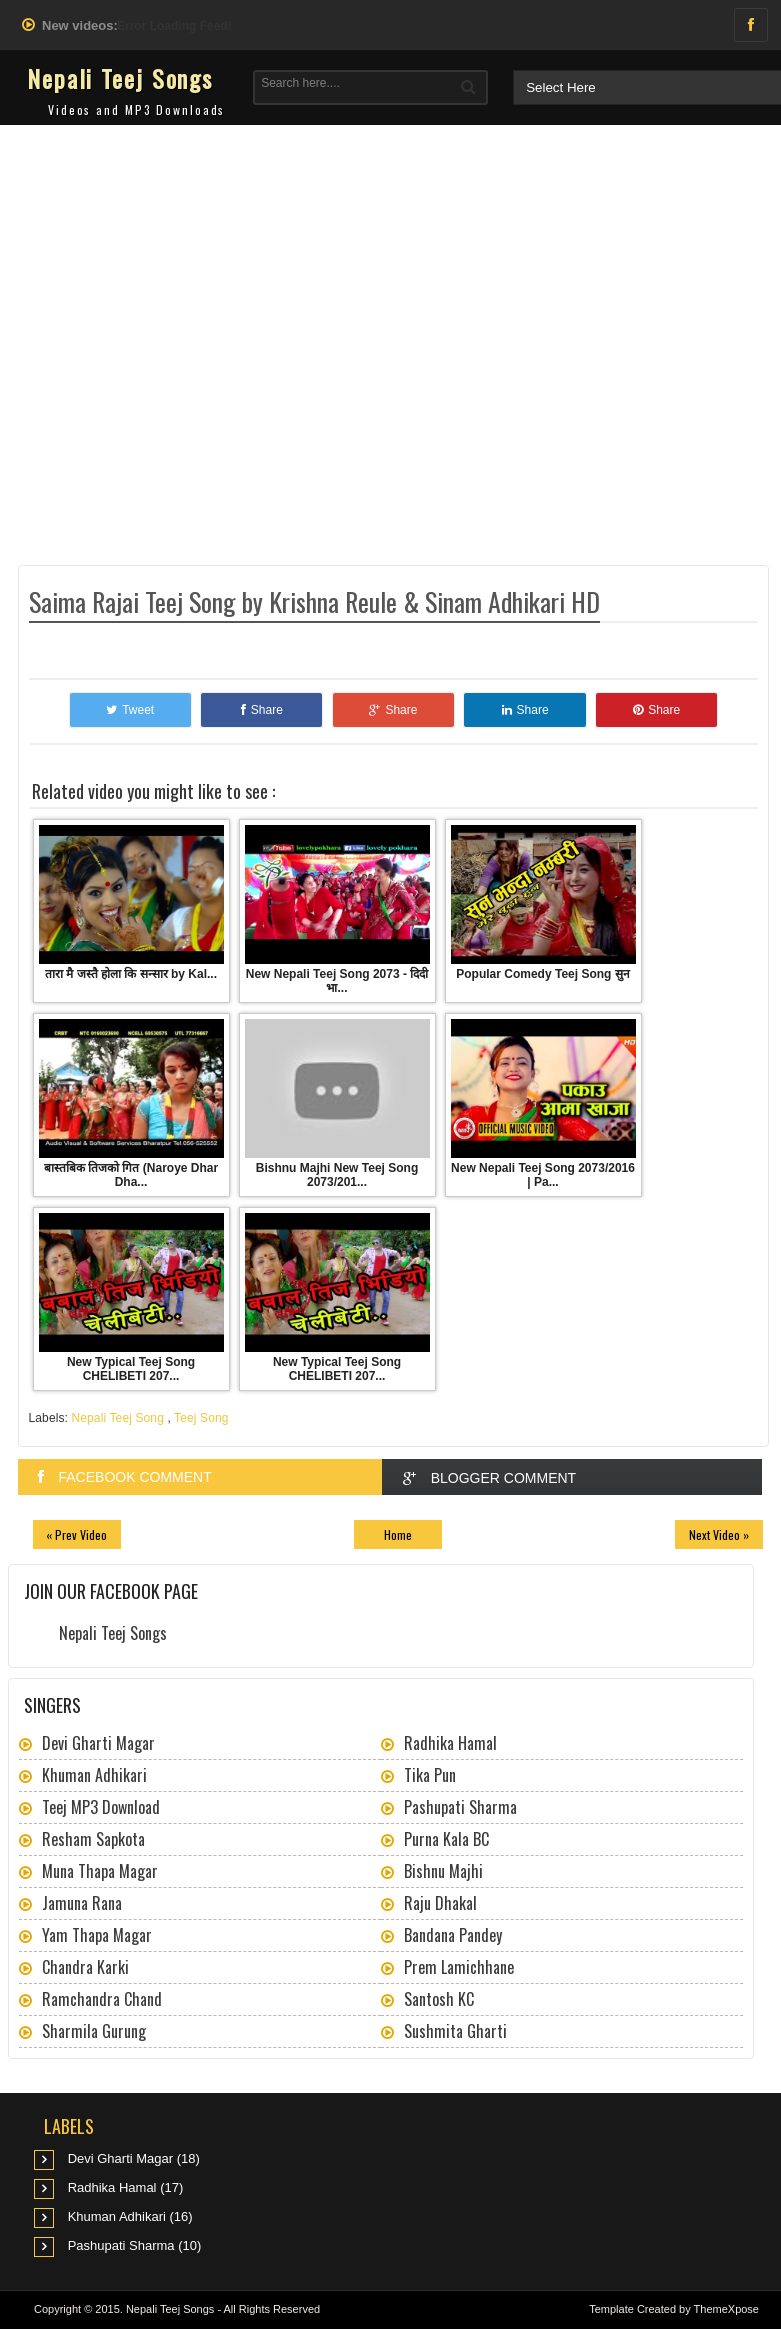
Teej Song (201, 1418)
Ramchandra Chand (102, 1999)
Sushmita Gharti (455, 2031)
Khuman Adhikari (94, 1775)
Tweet (130, 710)
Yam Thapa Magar (97, 1935)
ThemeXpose (726, 2309)
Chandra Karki (85, 1967)
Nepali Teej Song (118, 1418)
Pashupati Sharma (460, 1807)
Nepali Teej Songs (120, 78)
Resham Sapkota (93, 1839)
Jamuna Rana (82, 1903)
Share (262, 710)
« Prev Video (76, 1534)
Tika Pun (430, 1775)
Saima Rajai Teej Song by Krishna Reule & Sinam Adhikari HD (314, 601)
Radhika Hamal (450, 1743)
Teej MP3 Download (101, 1807)
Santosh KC (439, 1999)
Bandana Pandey (453, 1935)
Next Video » (719, 1534)
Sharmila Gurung (94, 2031)
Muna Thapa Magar (100, 1871)
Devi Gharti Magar (98, 1743)
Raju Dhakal (440, 1903)
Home (398, 1534)
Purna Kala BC (446, 1839)
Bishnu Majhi (443, 1871)
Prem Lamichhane (459, 1967)
